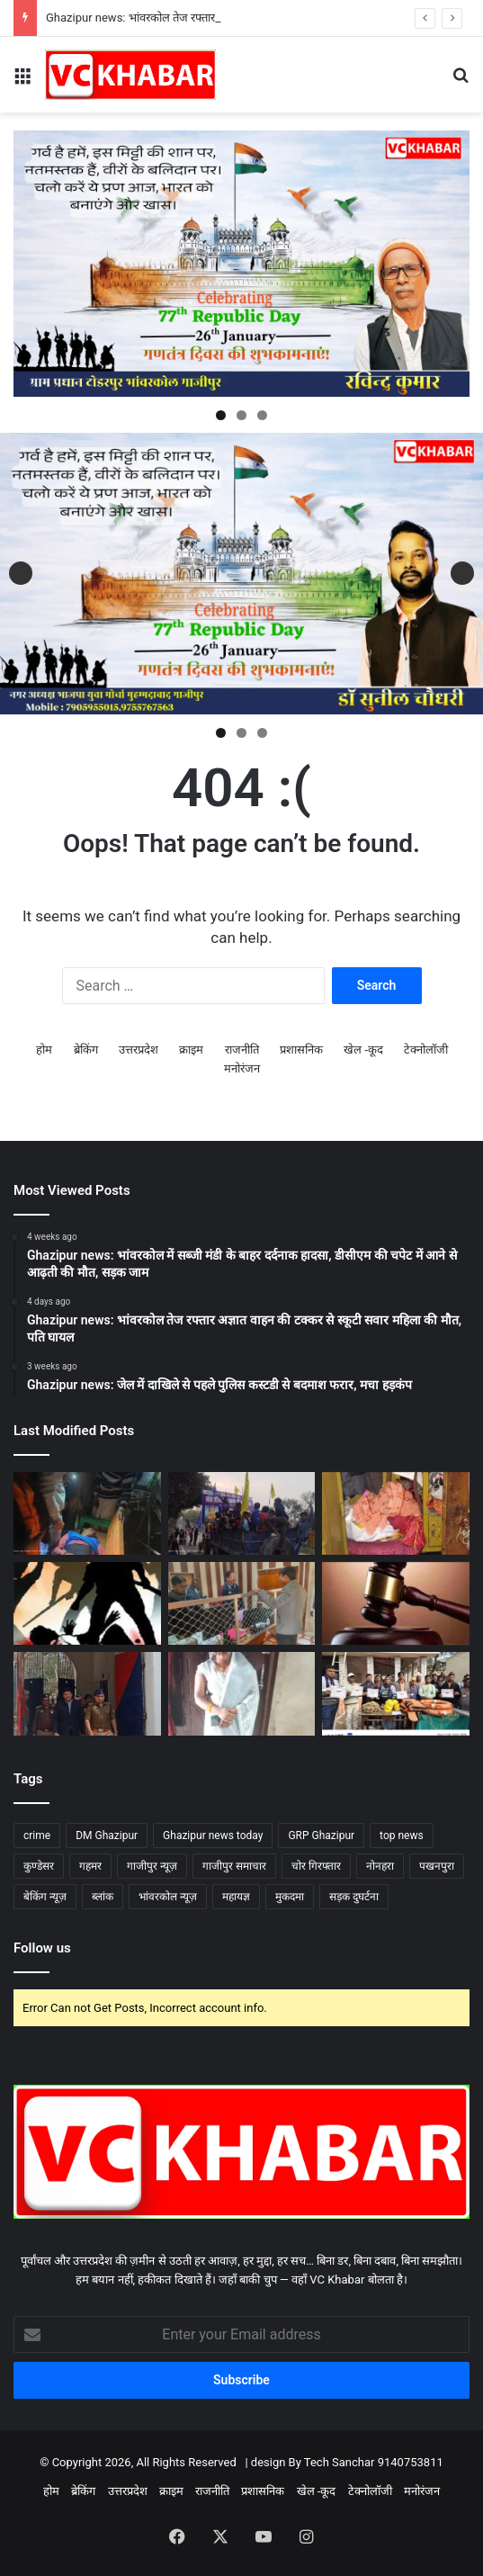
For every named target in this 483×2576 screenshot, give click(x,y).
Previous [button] (20, 573)
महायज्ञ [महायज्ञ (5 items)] (236, 1896)
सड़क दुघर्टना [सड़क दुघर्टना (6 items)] (354, 1896)
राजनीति (242, 1049)
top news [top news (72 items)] (402, 1835)
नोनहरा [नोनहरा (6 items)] (380, 1866)
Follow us (42, 1948)
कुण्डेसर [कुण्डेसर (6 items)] (38, 1866)
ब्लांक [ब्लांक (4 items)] (102, 1896)
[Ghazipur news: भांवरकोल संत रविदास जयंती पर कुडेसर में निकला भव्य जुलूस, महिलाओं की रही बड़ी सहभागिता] (242, 1513)
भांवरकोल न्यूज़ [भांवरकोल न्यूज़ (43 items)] (168, 1896)
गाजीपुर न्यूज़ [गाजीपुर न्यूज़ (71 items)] (152, 1866)
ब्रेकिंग (86, 1049)
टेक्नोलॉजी (426, 1049)
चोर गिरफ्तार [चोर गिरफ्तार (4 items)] (316, 1866)
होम (44, 1049)
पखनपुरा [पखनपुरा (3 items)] (436, 1866)
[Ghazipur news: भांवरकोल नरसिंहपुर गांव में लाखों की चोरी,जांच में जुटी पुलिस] (396, 1513)
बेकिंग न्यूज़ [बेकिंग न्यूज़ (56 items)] (45, 1896)
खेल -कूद (363, 1049)
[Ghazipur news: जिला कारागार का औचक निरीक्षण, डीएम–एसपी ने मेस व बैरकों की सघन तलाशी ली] (87, 1693)
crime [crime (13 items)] (36, 1835)
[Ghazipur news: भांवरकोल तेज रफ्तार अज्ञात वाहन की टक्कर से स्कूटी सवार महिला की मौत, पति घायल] (242, 1693)
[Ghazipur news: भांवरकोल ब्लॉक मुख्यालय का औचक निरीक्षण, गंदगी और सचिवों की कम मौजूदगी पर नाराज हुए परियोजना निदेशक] (242, 1603)
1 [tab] (221, 415)
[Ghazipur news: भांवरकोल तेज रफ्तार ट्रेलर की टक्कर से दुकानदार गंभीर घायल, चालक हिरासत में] (87, 1513)
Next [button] (462, 573)
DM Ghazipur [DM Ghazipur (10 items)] (107, 1835)
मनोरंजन (242, 1068)
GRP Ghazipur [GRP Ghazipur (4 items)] (321, 1835)
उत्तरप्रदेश (138, 1049)
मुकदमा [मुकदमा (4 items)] (289, 1896)
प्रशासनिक (301, 1049)
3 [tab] (262, 415)
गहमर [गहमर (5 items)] (90, 1866)
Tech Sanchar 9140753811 (373, 2462)
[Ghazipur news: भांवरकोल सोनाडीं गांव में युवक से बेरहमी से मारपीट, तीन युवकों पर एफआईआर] (87, 1603)
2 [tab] (241, 415)
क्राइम (191, 1049)
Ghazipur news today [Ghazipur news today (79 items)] (213, 1835)
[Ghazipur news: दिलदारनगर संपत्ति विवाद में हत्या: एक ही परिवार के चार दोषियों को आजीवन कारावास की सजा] (396, 1603)
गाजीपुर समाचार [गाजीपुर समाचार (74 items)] (234, 1866)
